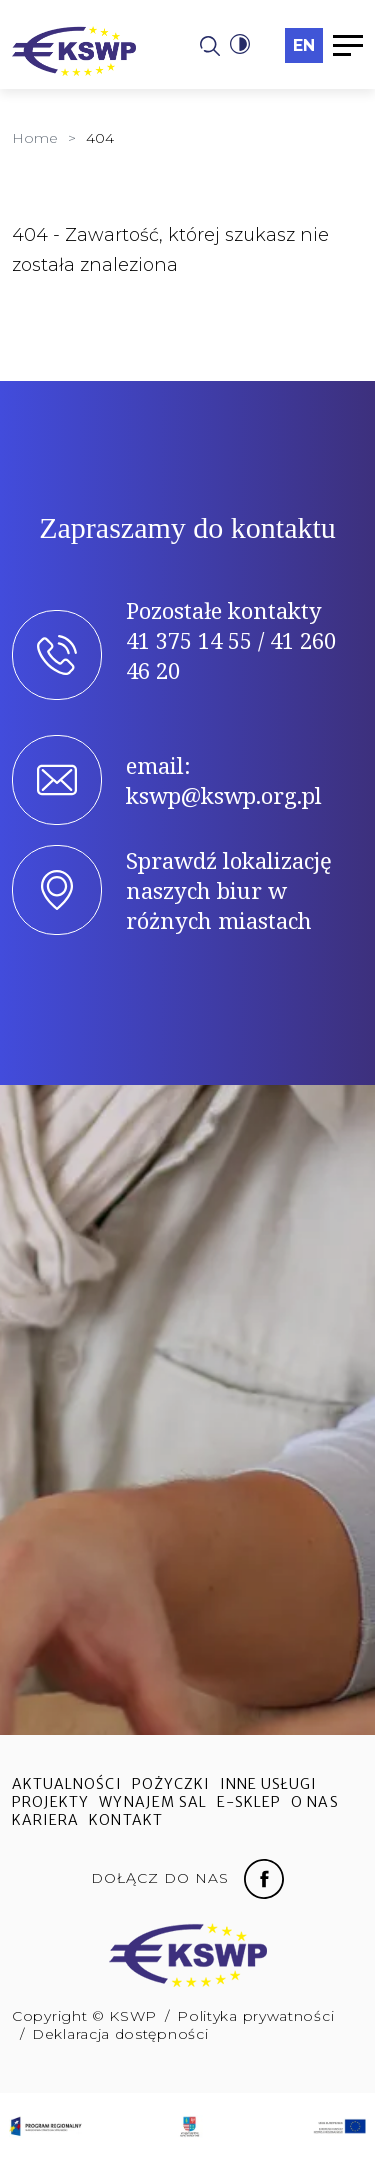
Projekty (50, 1802)
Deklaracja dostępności (120, 2034)
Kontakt (125, 1820)
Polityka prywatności (255, 2016)
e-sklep (249, 1802)
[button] (240, 45)
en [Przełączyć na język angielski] (304, 45)
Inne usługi (269, 1784)
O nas (314, 1802)
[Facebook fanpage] (264, 1877)
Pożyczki (171, 1784)
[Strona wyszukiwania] (210, 45)
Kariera (45, 1820)
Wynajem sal (153, 1802)
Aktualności (67, 1784)
